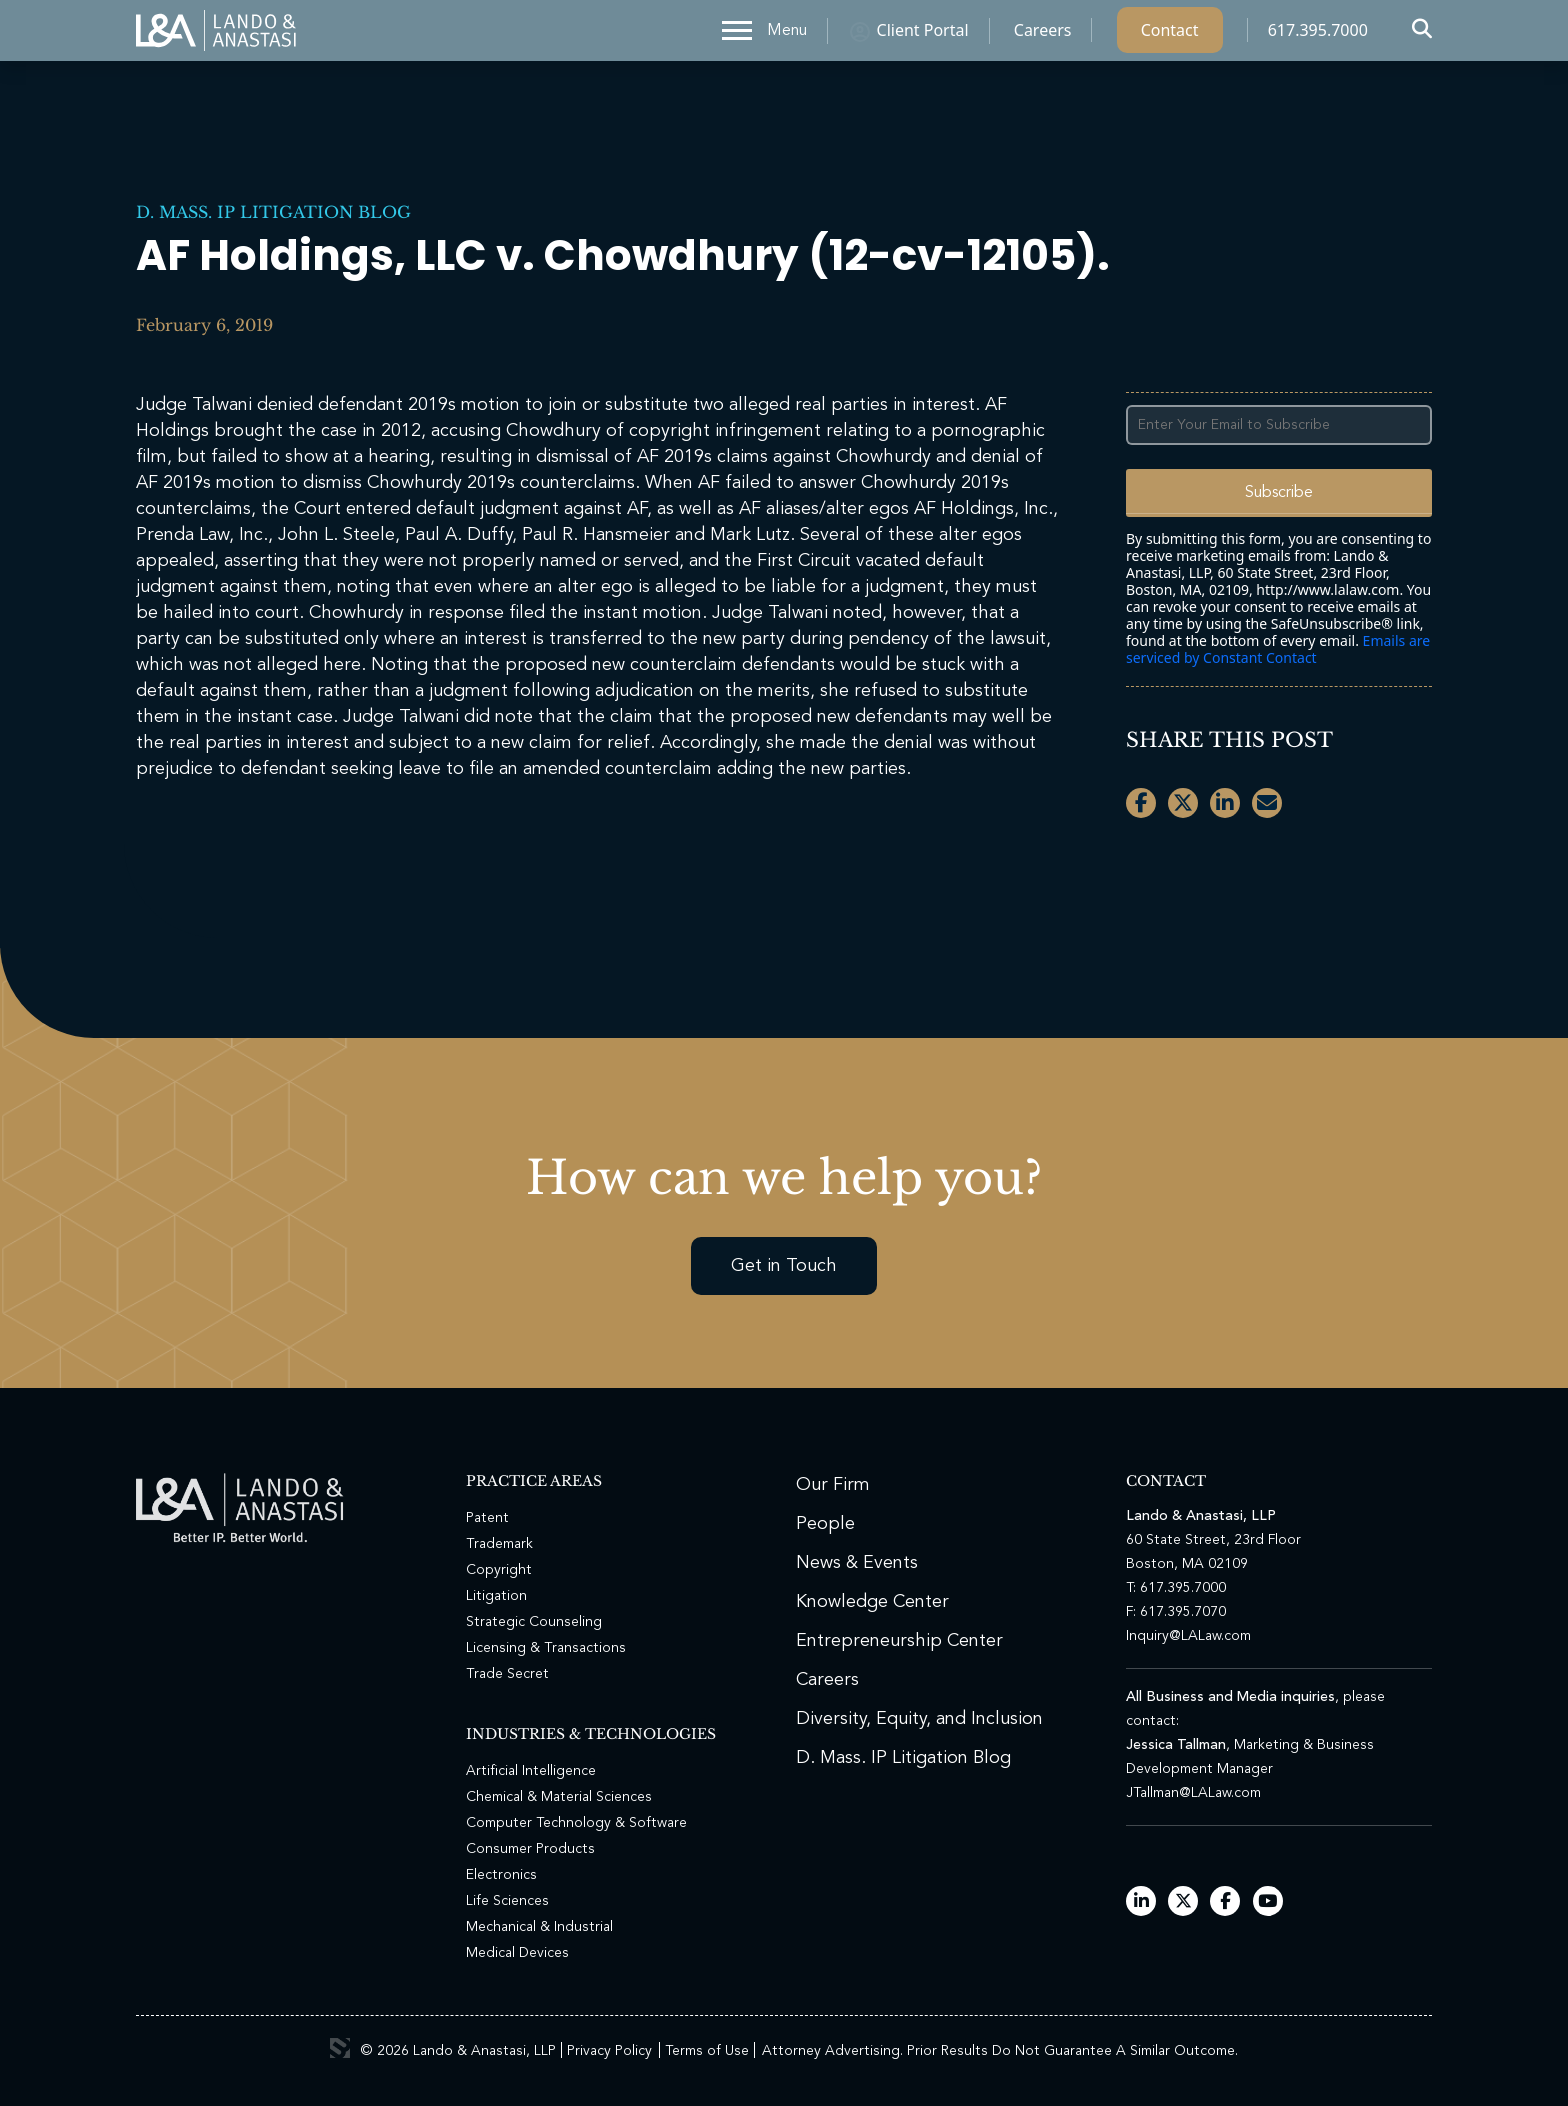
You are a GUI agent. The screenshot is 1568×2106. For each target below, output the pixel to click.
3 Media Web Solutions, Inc (340, 2048)
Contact (1170, 35)
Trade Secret (507, 1674)
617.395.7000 (1318, 35)
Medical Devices (517, 1953)
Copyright (499, 1570)
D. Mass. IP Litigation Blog (273, 212)
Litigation (496, 1596)
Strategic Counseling (534, 1622)
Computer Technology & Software (576, 1823)
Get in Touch (784, 1266)
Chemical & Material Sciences (559, 1797)
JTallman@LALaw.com (1193, 1793)
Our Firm (833, 1485)
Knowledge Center (872, 1602)
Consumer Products (530, 1849)
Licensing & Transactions (546, 1648)
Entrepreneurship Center (899, 1641)
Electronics (501, 1875)
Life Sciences (507, 1901)
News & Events (857, 1563)
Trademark (499, 1544)
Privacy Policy (609, 2051)
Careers (1043, 35)
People (825, 1524)
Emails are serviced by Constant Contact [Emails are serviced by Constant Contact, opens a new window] (1278, 649)
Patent (487, 1518)
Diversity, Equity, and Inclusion (919, 1719)
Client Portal (923, 35)
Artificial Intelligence (531, 1771)
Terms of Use (707, 2051)
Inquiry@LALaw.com (1188, 1636)
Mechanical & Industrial (539, 1927)
